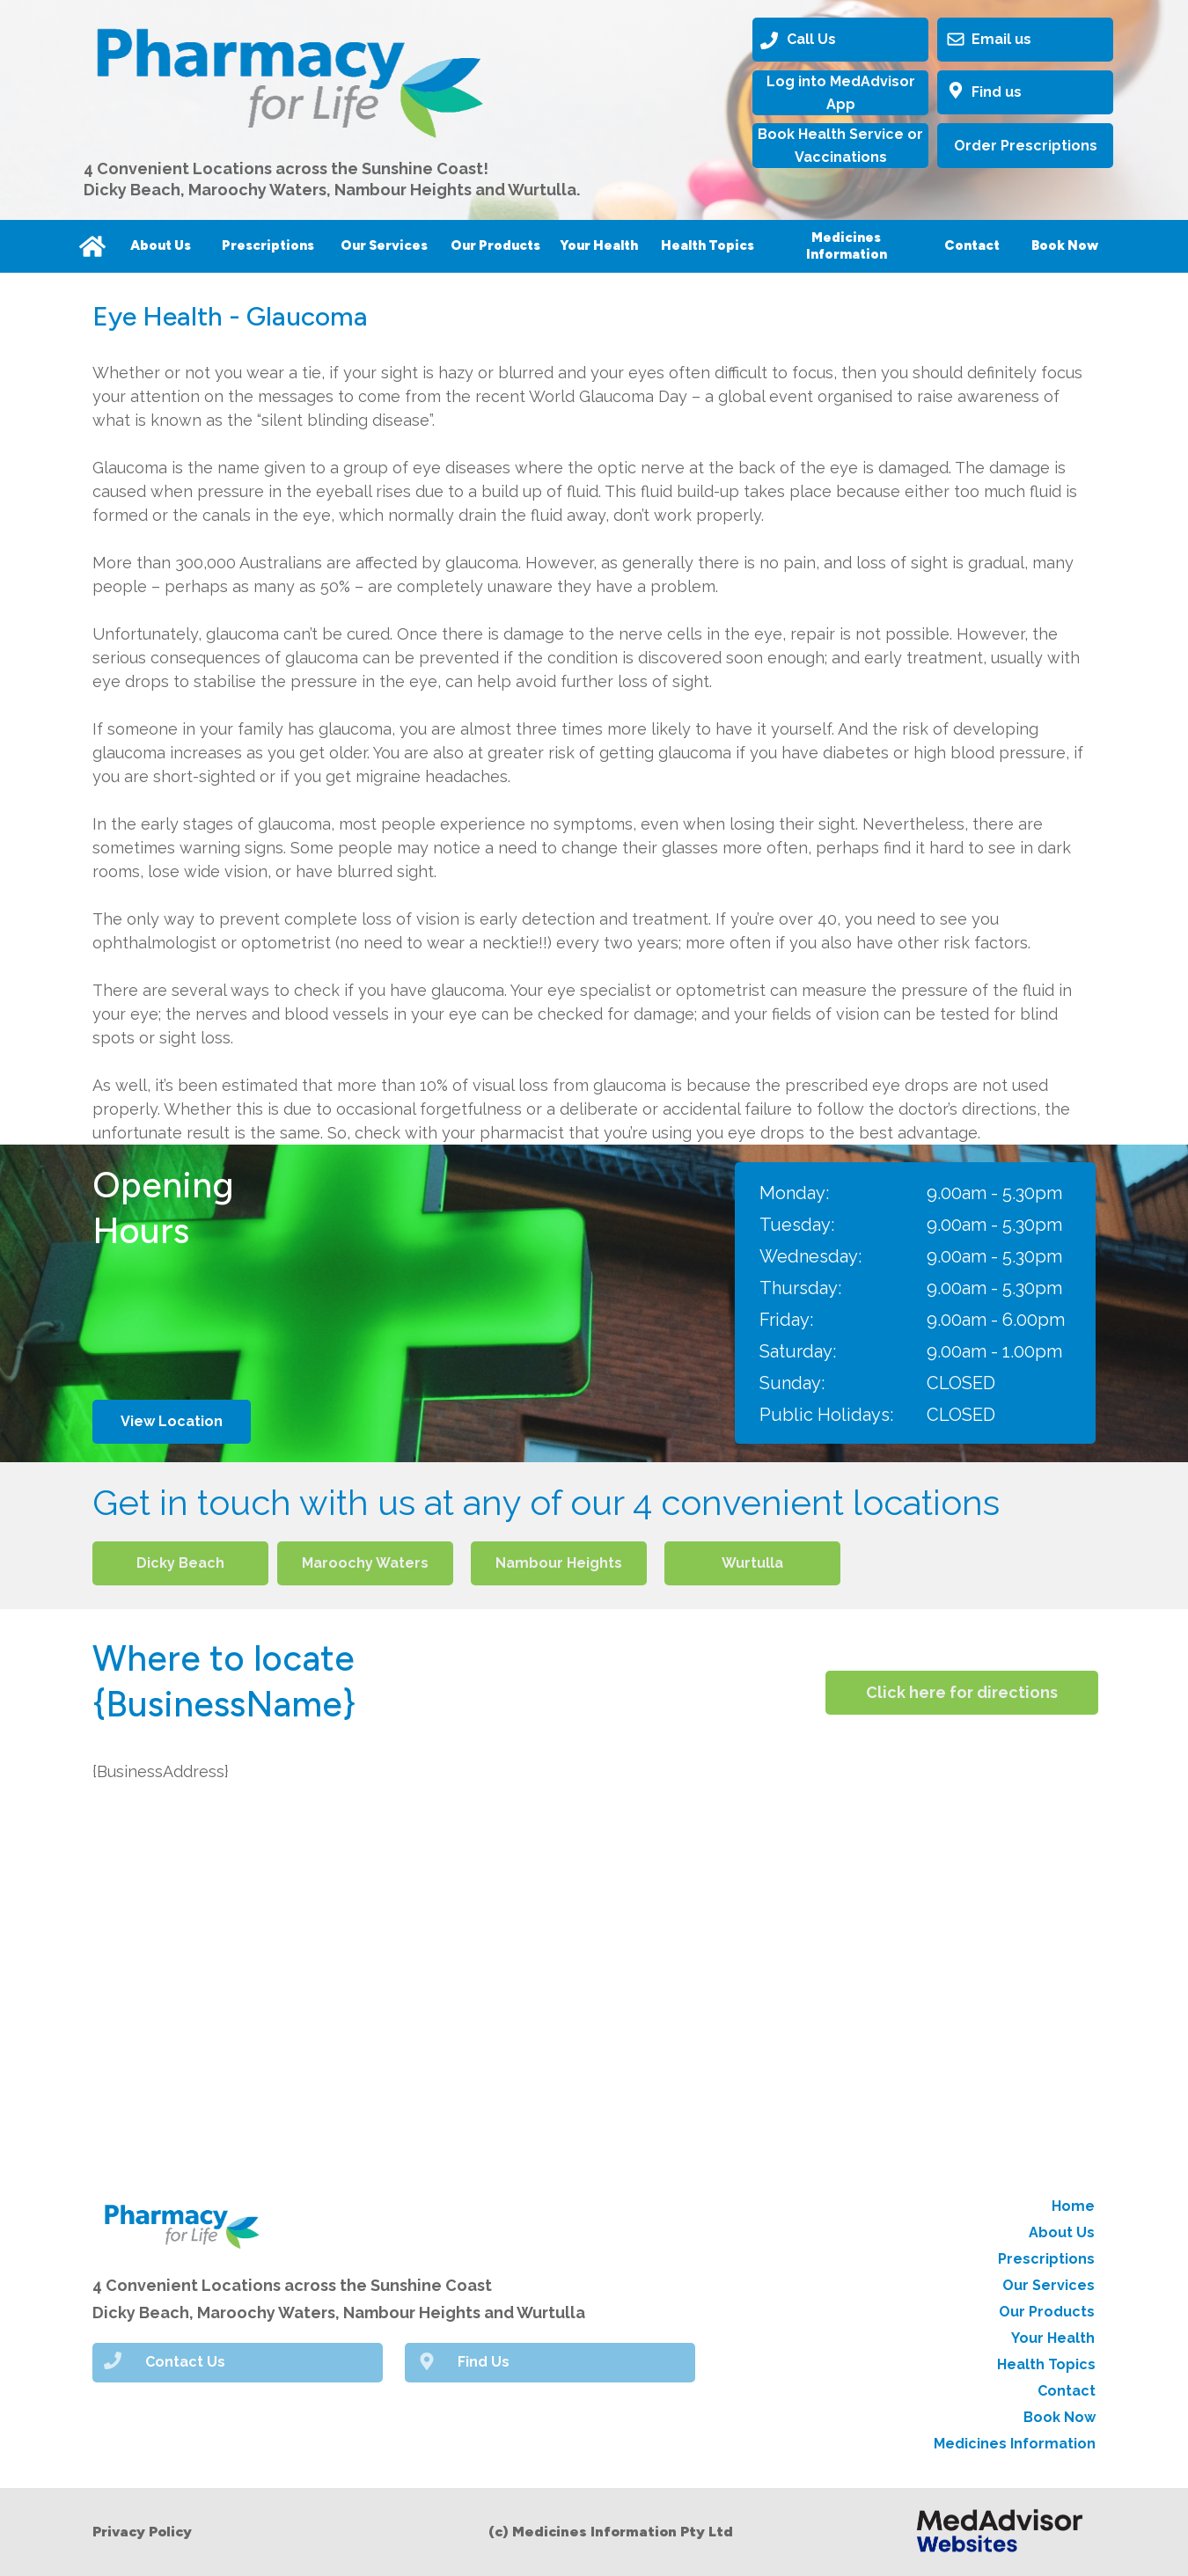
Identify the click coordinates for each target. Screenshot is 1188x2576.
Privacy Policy (142, 2531)
